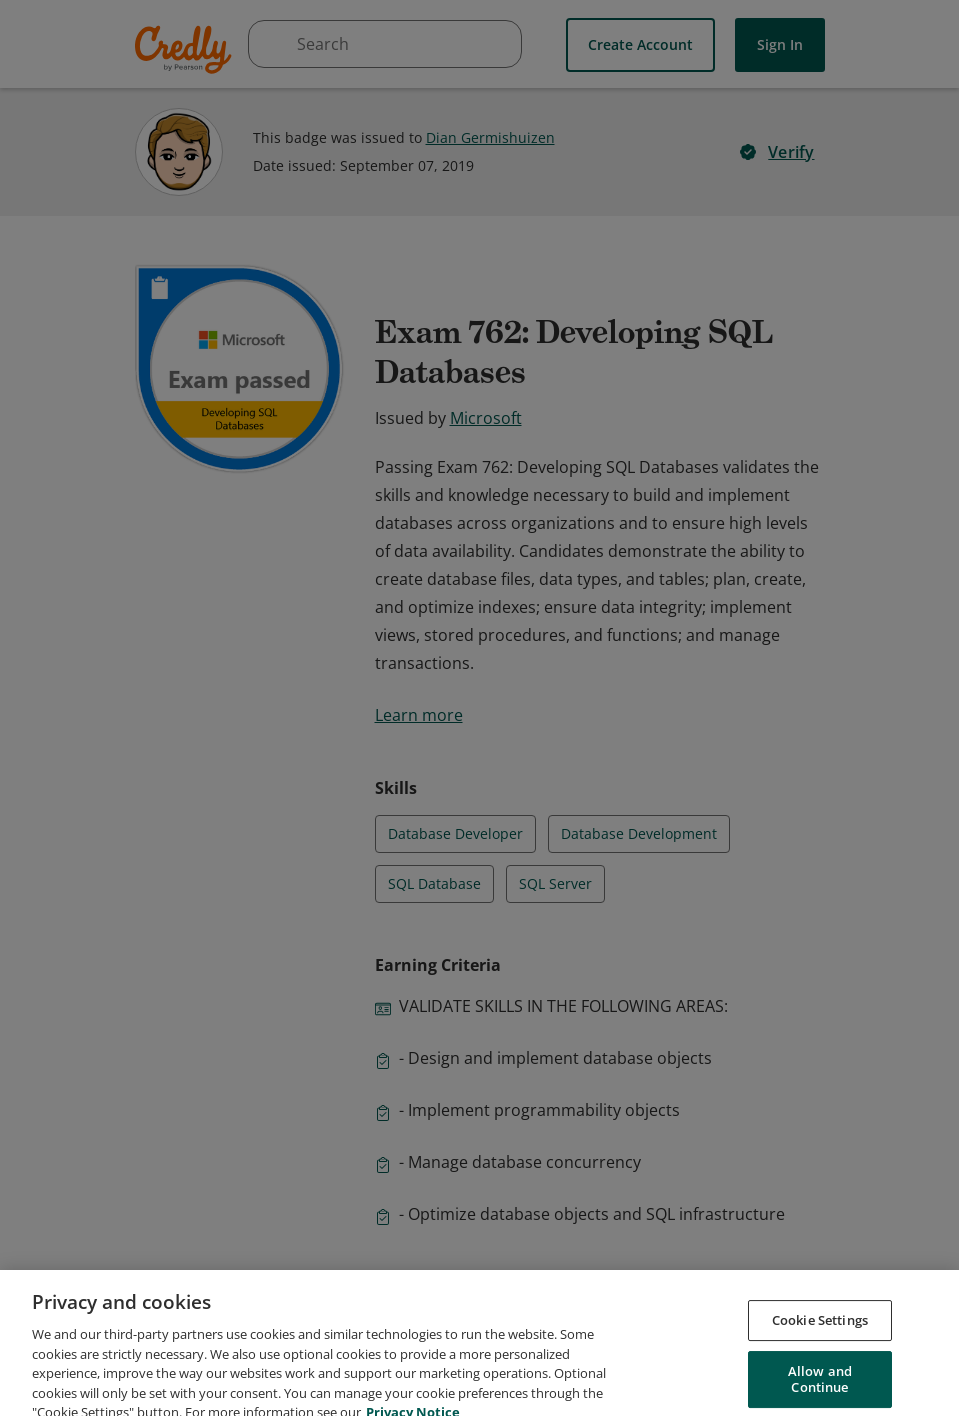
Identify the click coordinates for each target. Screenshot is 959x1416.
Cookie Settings (820, 1341)
